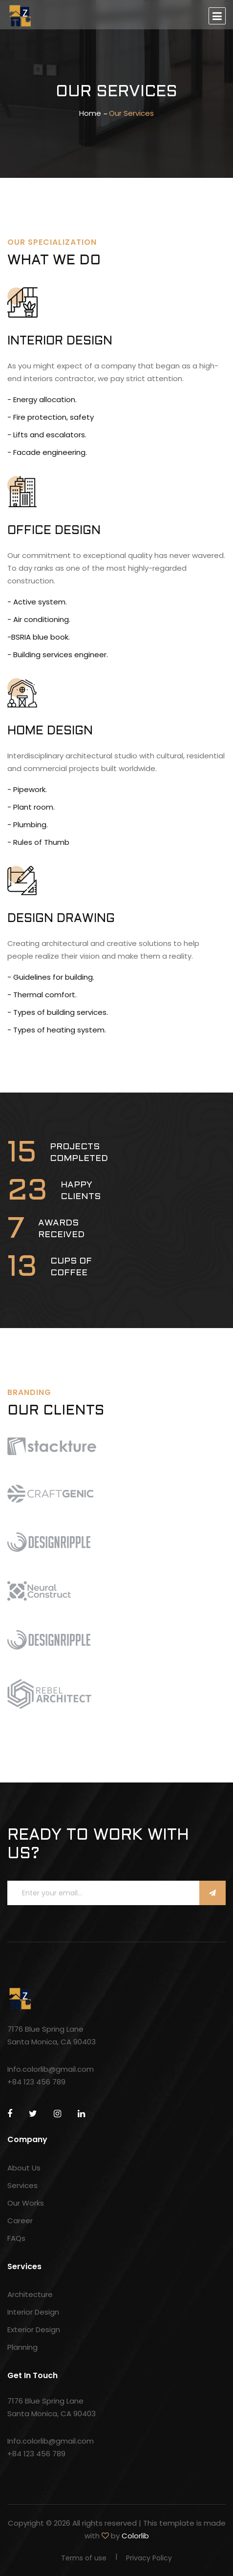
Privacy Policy (149, 2558)
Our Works (25, 2203)
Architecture (30, 2294)
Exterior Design (33, 2329)
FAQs (16, 2238)
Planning (22, 2347)
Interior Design (33, 2312)
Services (22, 2185)
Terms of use (83, 2558)
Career (20, 2220)
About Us (24, 2168)
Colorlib (135, 2536)
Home (90, 113)
